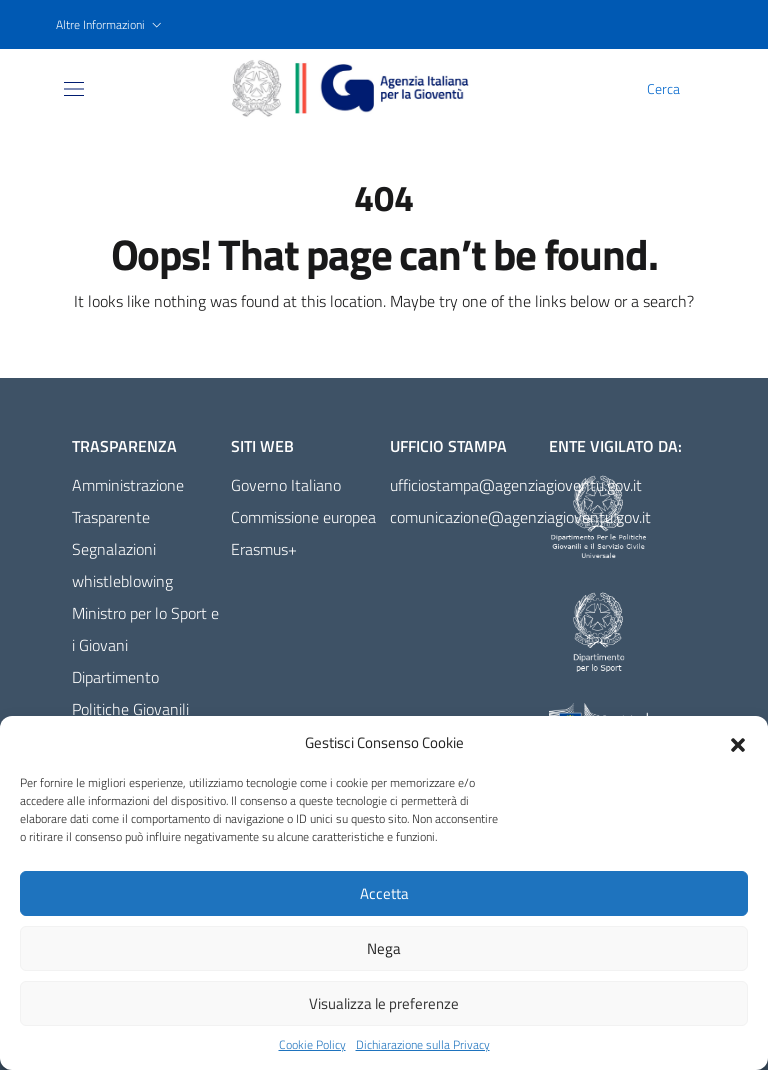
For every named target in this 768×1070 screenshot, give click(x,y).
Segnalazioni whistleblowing (122, 565)
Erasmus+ (264, 549)
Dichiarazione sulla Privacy (423, 1045)
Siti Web (262, 446)
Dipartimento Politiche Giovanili (130, 693)
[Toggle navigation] (74, 89)
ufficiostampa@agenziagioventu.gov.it (463, 485)
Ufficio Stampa (448, 446)
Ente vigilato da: (615, 446)
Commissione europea (303, 517)
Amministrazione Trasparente (128, 501)
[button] (738, 743)
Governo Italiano (286, 485)
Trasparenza (124, 446)
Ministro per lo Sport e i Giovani (145, 629)
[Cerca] (700, 89)
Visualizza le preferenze (384, 1003)
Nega (384, 948)
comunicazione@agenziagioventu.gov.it (463, 517)
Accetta (384, 893)
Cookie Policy (312, 1045)
